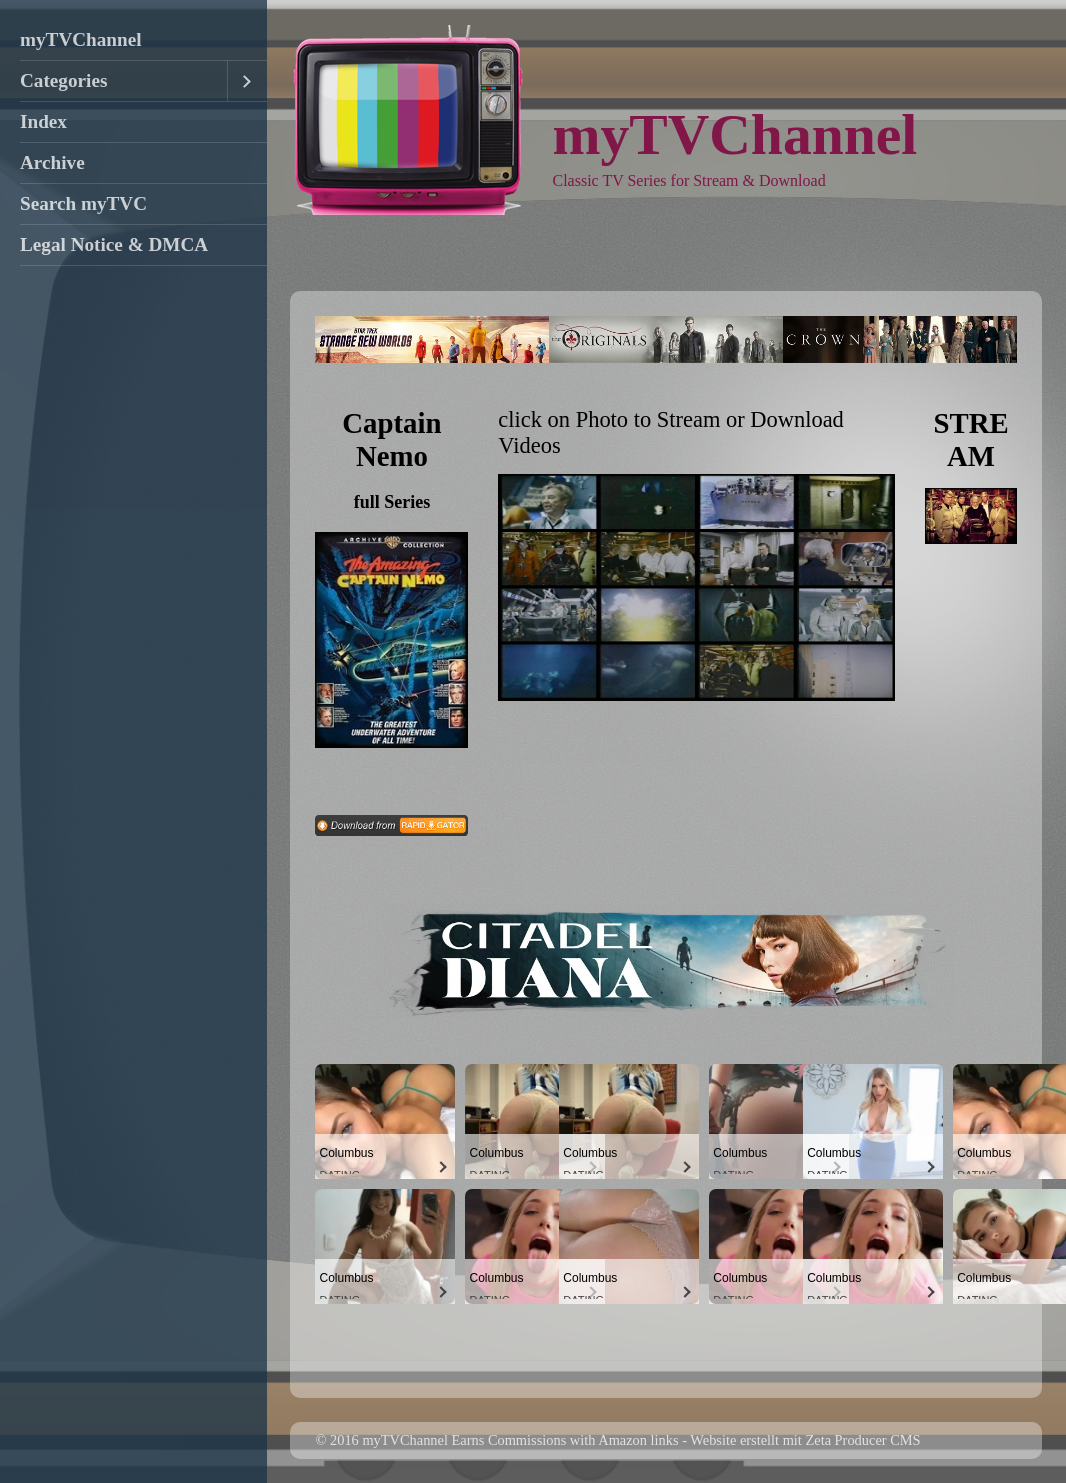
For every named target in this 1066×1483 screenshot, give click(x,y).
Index (43, 121)
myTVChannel (81, 39)
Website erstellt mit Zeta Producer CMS (805, 1440)
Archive (52, 162)
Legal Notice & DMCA (114, 244)
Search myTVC (83, 203)
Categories (63, 80)
